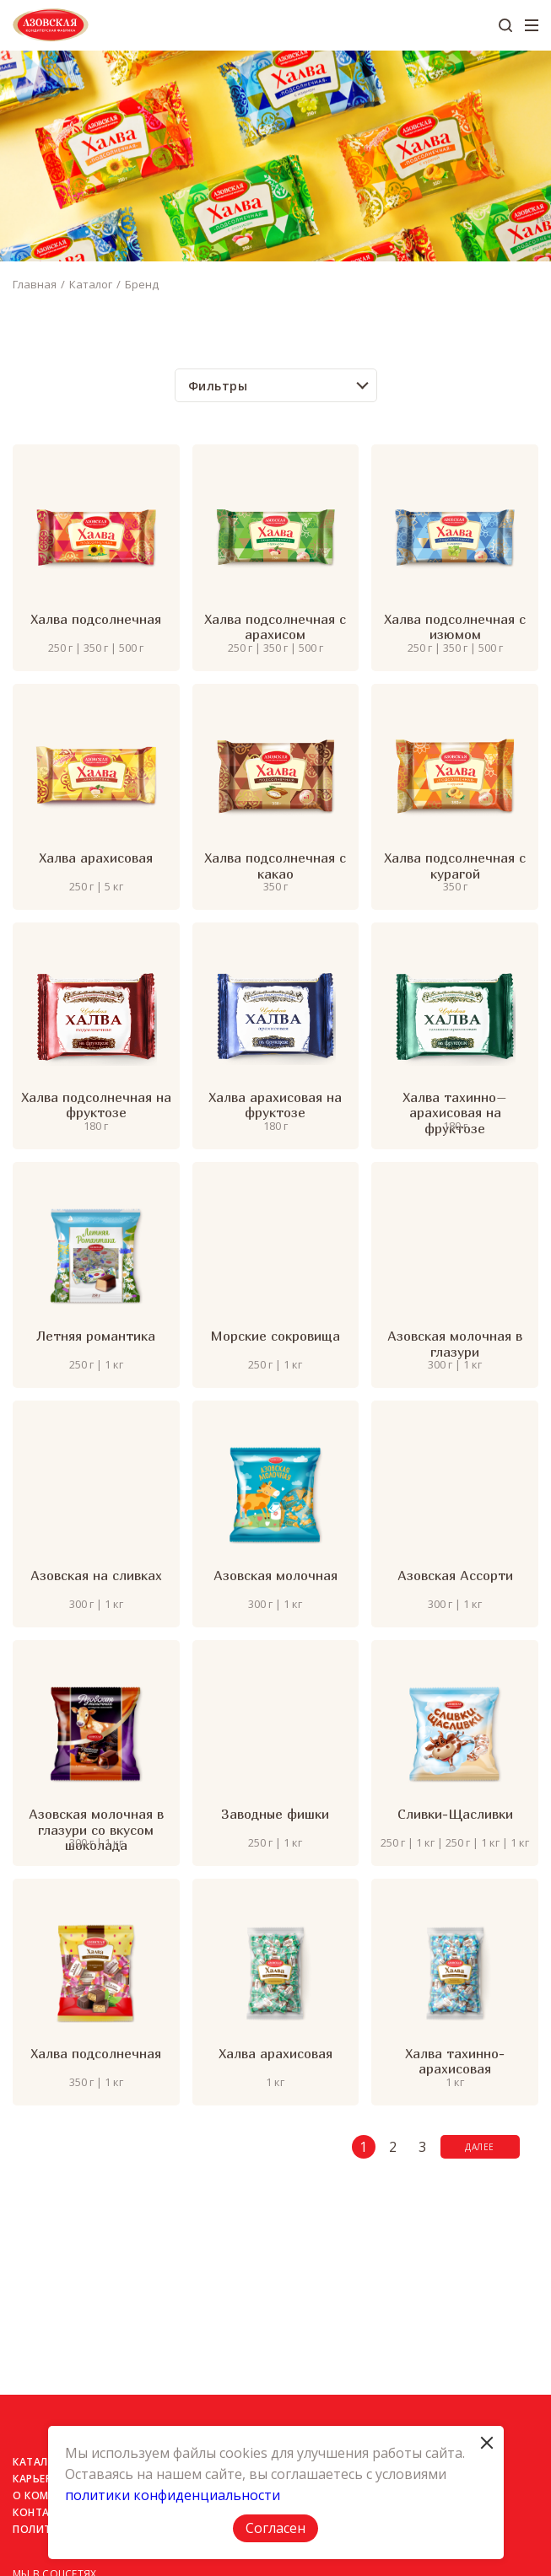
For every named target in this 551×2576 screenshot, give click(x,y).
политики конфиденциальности (172, 2495)
